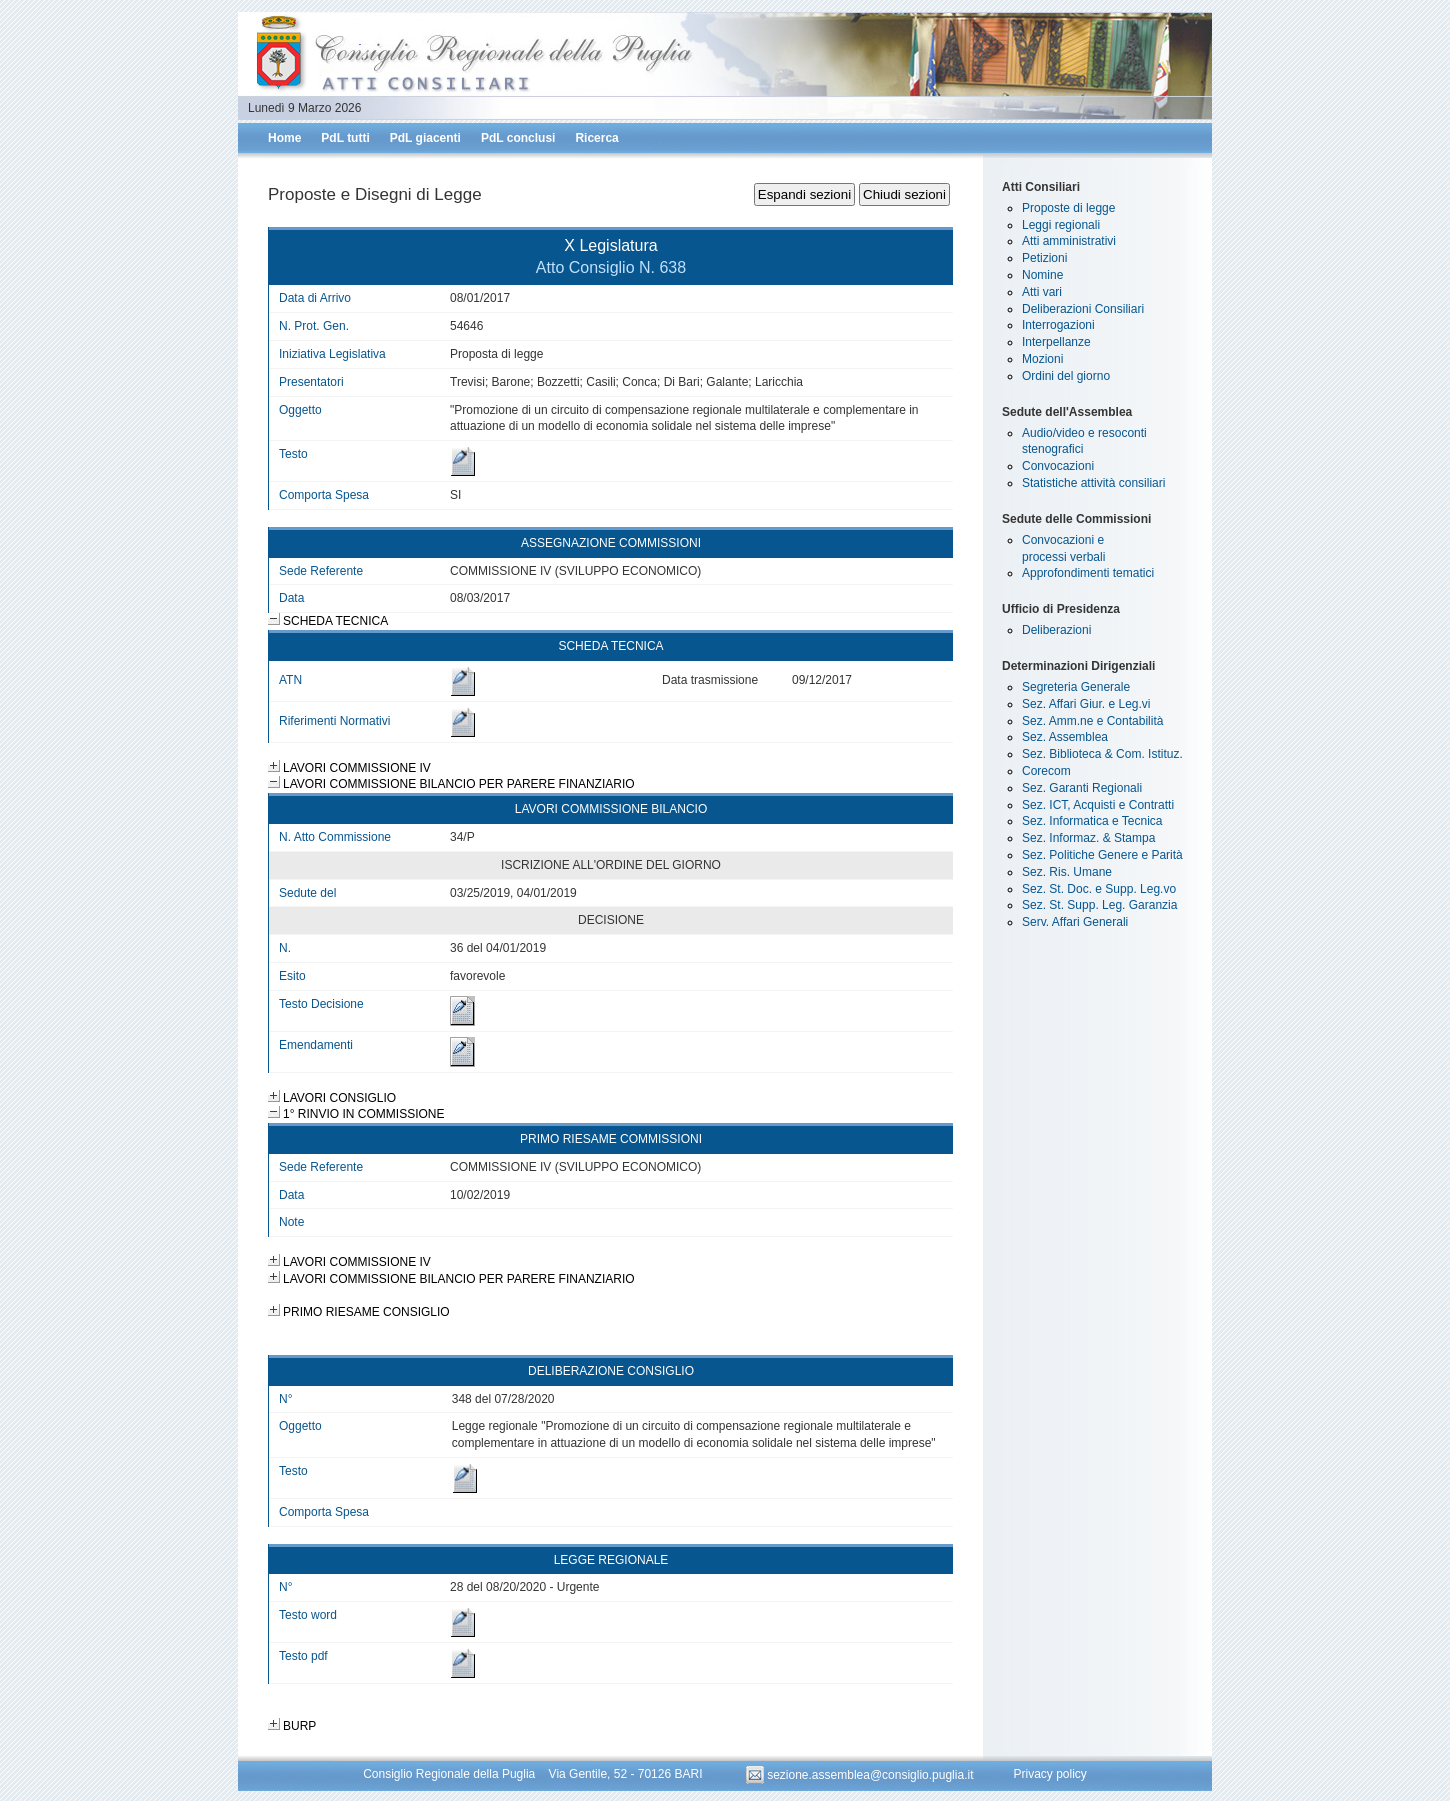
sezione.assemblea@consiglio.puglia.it (861, 1775)
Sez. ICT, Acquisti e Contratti (1098, 805)
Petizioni (1044, 258)
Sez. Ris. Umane (1067, 872)
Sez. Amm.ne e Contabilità (1092, 721)
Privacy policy (1049, 1775)
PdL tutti (345, 138)
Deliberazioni (1056, 630)
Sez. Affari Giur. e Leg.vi (1086, 704)
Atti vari (1042, 292)
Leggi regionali (1061, 225)
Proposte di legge (1068, 208)
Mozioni (1042, 359)
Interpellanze (1056, 342)
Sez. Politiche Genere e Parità (1102, 855)
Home (284, 138)
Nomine (1042, 275)
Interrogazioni (1058, 325)
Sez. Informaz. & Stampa (1088, 838)
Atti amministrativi (1069, 241)
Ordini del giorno (1066, 376)
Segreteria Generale (1076, 687)
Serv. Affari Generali (1075, 922)
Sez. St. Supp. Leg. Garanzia (1099, 905)
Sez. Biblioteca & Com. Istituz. (1102, 754)
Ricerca (596, 138)
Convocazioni (1058, 466)
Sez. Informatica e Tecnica (1092, 821)
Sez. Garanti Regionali (1082, 788)
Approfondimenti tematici (1088, 573)
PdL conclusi (518, 138)
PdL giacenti (425, 138)
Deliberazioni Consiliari (1083, 309)
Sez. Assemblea (1065, 737)
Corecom (1046, 771)
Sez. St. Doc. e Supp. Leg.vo (1099, 889)
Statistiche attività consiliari (1093, 483)
